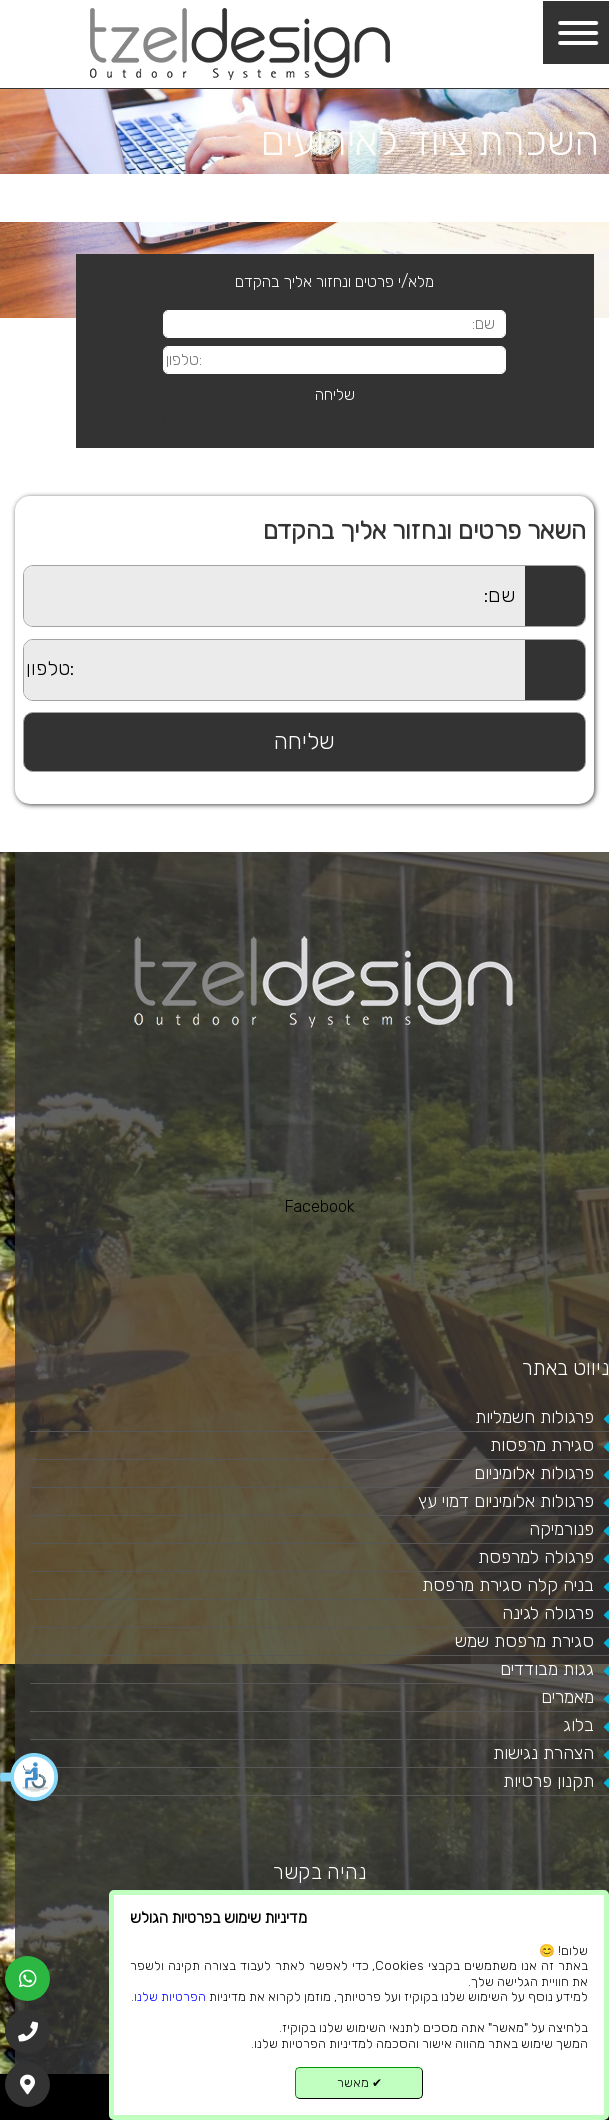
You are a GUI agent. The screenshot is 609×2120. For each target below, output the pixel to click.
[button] (30, 1777)
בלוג (578, 1725)
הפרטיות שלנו (170, 1996)
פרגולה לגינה (548, 1613)
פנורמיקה (561, 1529)
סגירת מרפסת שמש (524, 1641)
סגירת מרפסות (542, 1445)
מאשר (359, 2082)
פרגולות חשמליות (534, 1417)
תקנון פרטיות (548, 1781)
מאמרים (567, 1697)
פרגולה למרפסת (536, 1557)
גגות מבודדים (547, 1669)
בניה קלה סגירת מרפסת (508, 1585)
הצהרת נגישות (543, 1753)
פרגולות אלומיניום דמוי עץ (506, 1501)
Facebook (320, 1206)
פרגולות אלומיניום (534, 1473)
